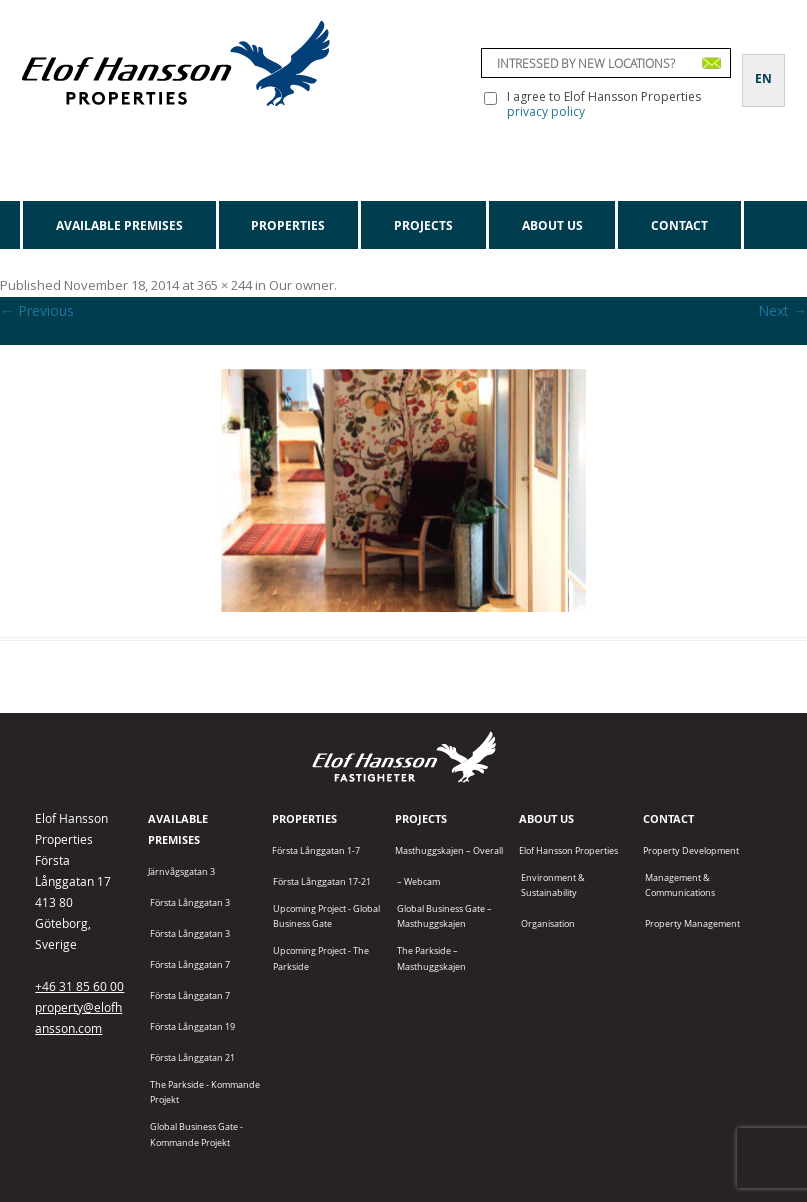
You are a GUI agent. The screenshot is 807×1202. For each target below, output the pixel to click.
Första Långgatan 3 (190, 902)
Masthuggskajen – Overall (449, 850)
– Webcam (418, 881)
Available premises (119, 225)
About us (552, 225)
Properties (288, 225)
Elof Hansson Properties (568, 850)
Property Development (691, 850)
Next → (782, 310)
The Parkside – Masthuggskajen (431, 958)
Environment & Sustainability (553, 885)
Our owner (301, 285)
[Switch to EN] (763, 67)
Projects (423, 225)
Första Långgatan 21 (192, 1057)
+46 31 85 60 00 (79, 986)
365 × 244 (224, 285)
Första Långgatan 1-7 (316, 850)
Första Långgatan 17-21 (322, 881)
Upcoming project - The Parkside (321, 958)
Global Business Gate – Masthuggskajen (444, 916)
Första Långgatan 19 (192, 1026)
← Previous (37, 310)
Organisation (548, 923)
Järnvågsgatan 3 (181, 871)
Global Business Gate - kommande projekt (196, 1134)
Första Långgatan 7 (190, 964)
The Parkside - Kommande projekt (205, 1092)
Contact (679, 225)
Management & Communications (680, 885)
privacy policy (546, 111)
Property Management (692, 923)
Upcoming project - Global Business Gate (326, 916)
